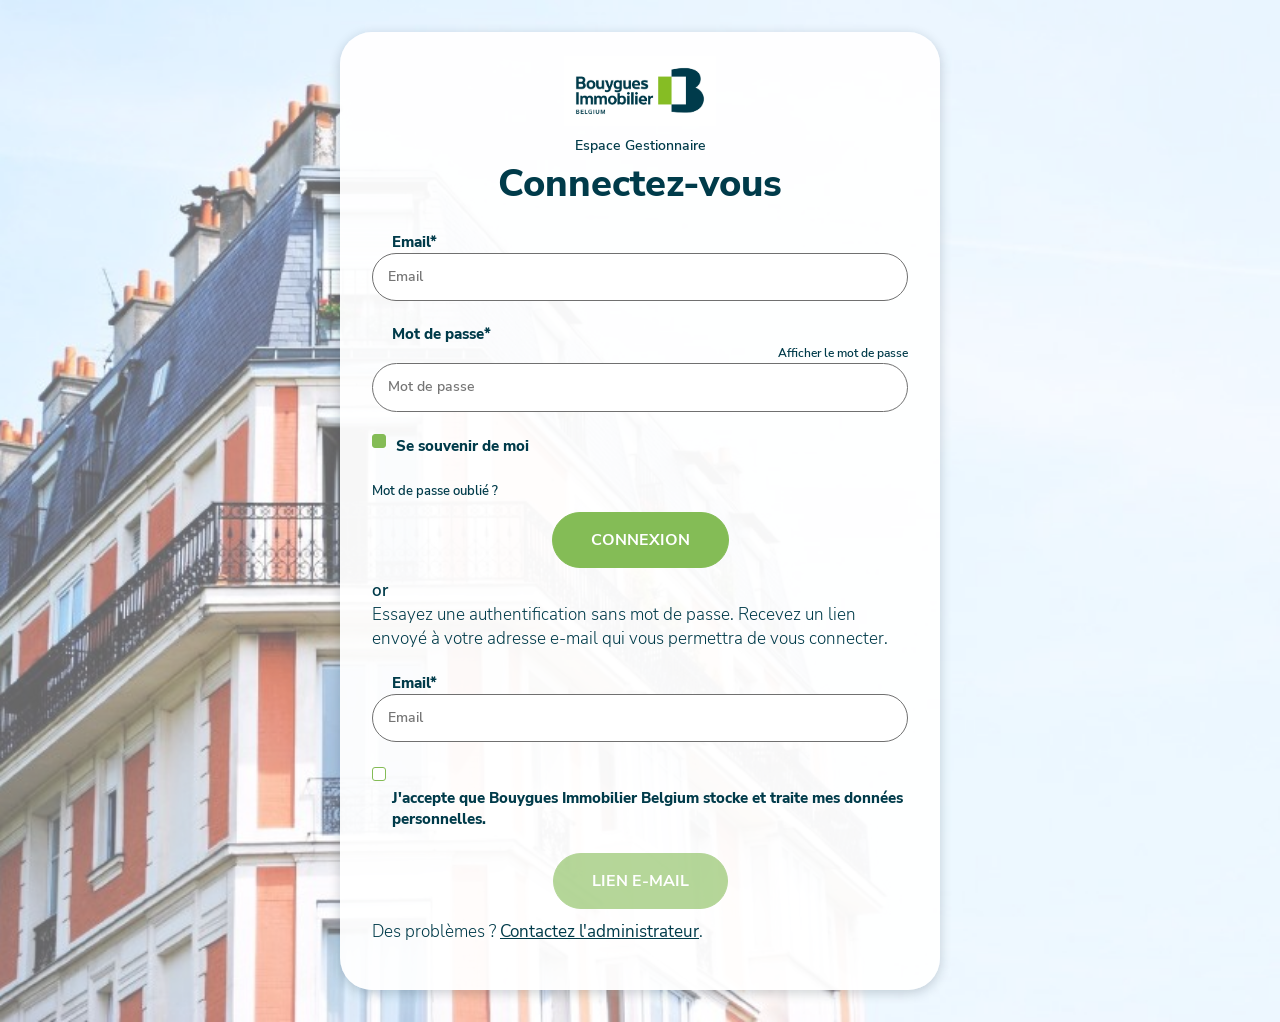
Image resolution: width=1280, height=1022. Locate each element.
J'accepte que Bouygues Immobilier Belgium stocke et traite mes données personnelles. (647, 808)
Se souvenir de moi (462, 446)
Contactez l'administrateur (599, 931)
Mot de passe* (441, 334)
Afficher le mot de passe (843, 353)
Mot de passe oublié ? (435, 491)
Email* (414, 242)
